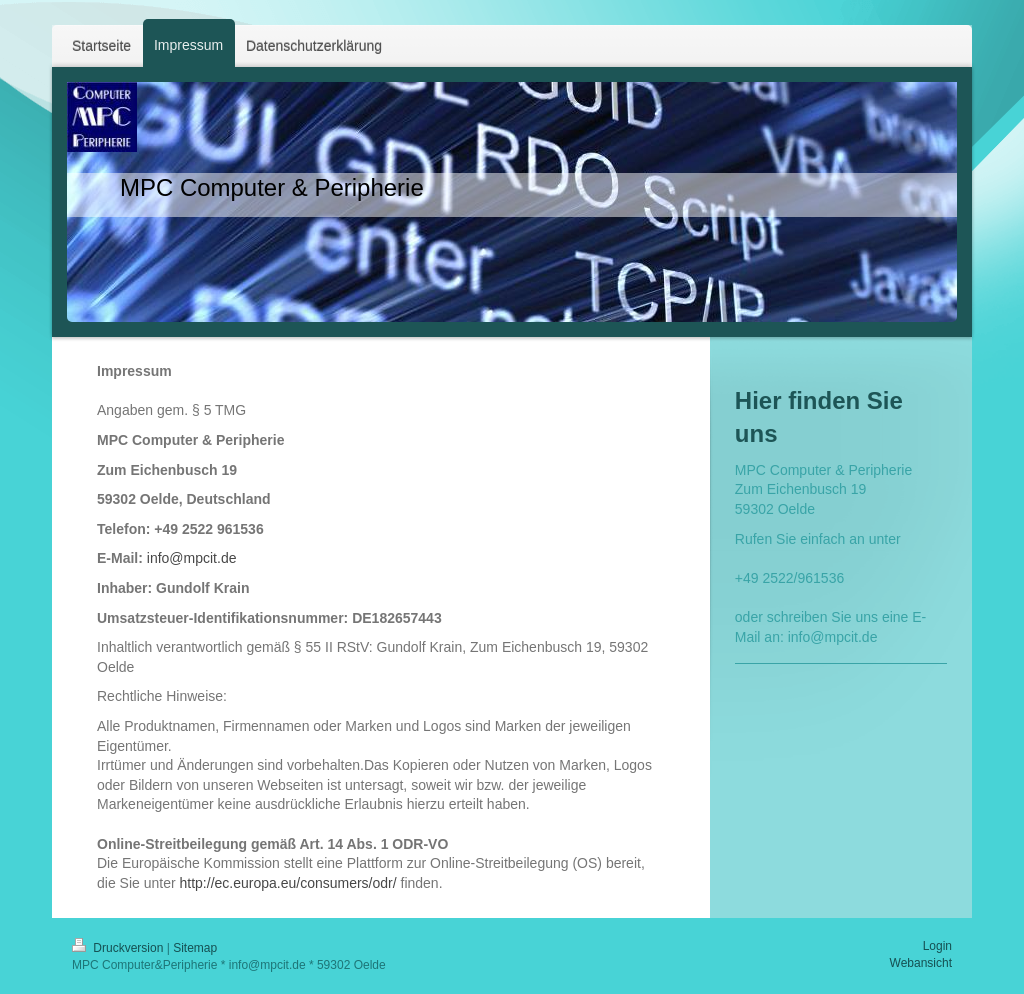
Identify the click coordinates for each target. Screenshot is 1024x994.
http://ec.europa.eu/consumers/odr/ (288, 883)
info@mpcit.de (192, 558)
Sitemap (195, 948)
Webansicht (921, 963)
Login (937, 946)
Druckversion (119, 948)
